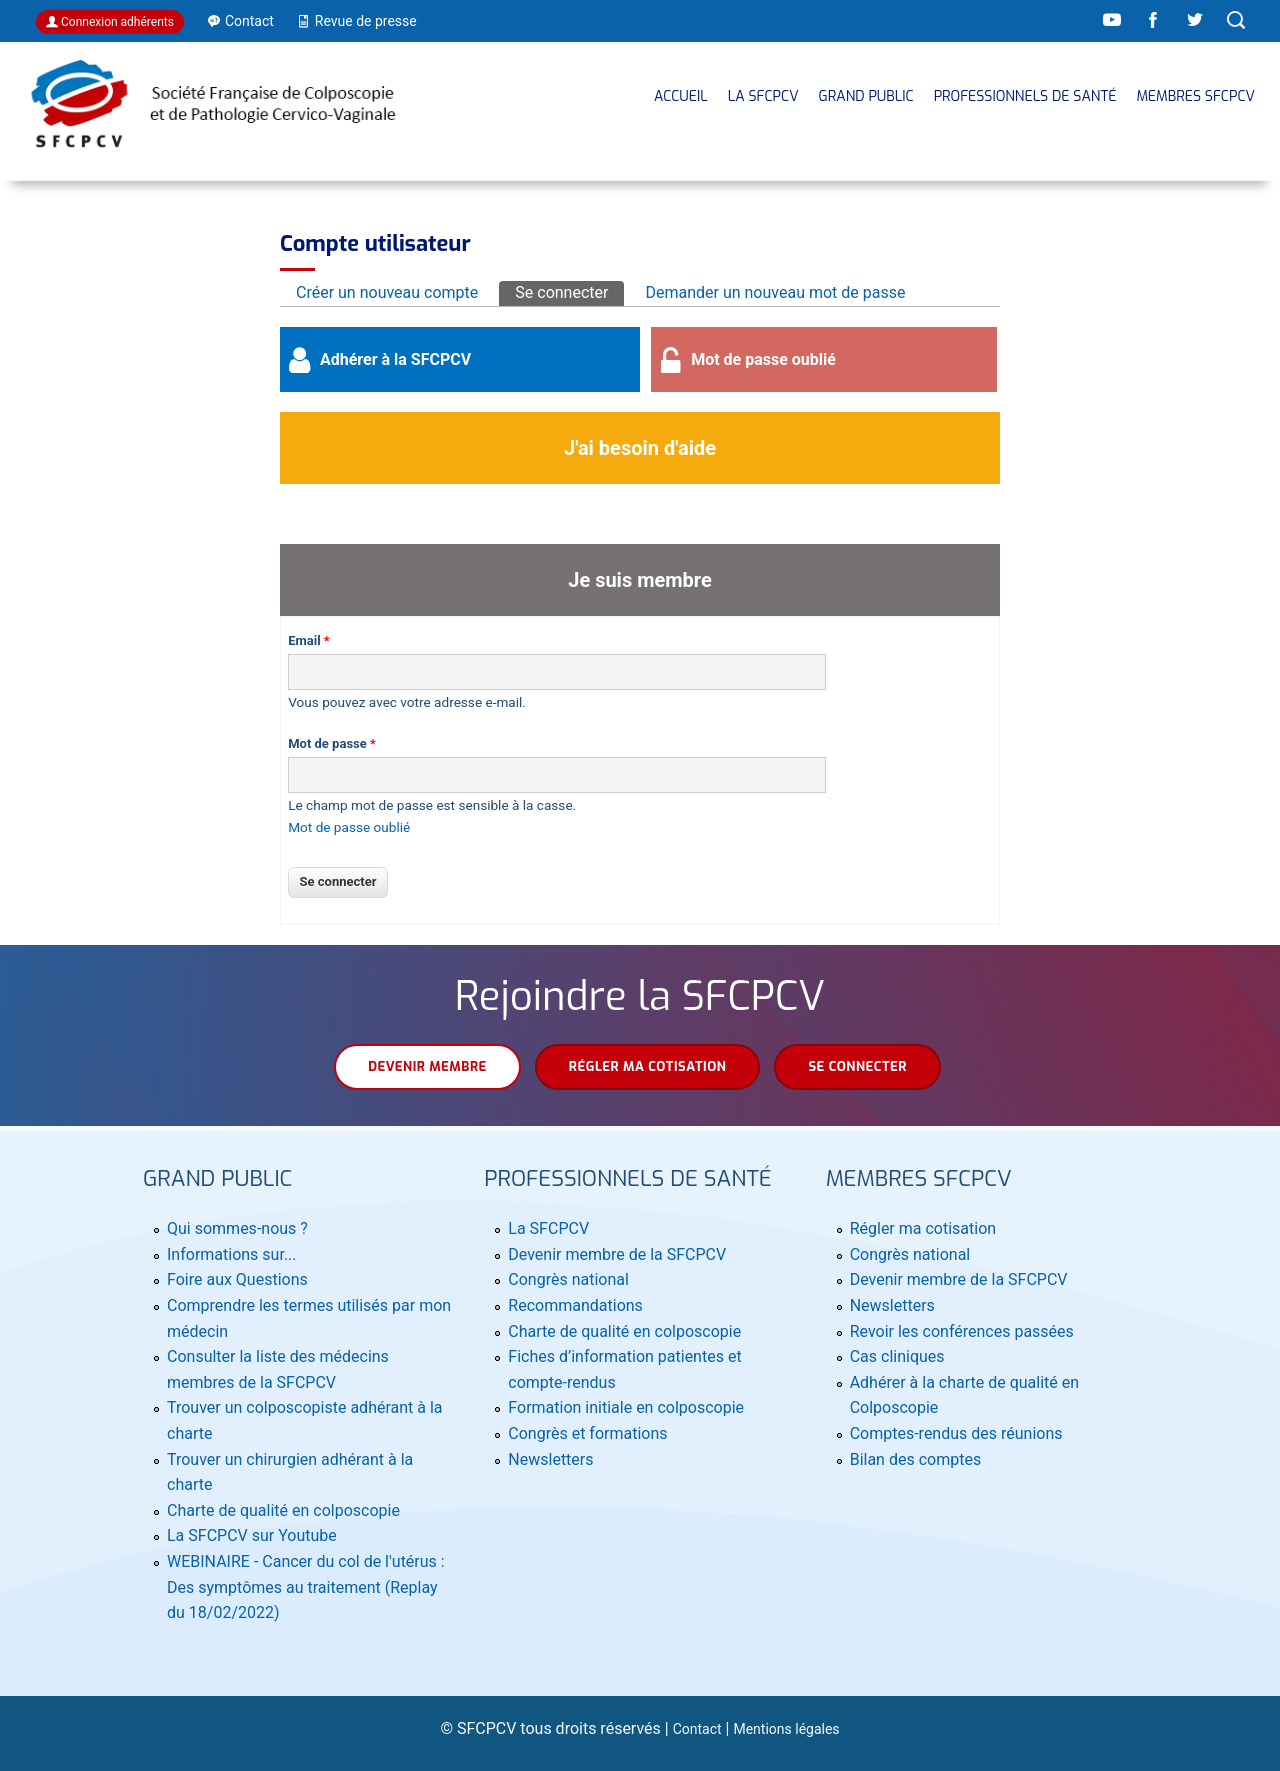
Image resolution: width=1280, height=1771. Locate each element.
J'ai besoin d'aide (640, 448)
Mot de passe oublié (763, 359)
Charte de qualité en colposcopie (283, 1510)
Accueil (681, 96)
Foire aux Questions (237, 1279)
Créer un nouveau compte (387, 292)
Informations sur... (232, 1254)
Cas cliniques (897, 1356)
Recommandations (575, 1305)
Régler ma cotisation (648, 1066)
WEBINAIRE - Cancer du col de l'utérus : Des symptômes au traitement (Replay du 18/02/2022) (306, 1587)
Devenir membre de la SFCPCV (617, 1254)
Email (309, 640)
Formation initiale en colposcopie (626, 1407)
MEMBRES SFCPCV (1195, 96)
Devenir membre (427, 1066)
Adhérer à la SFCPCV (395, 359)
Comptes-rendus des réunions (956, 1433)
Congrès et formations (587, 1433)
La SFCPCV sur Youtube (252, 1535)
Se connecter (569, 291)
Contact (697, 1729)
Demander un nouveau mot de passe (775, 292)
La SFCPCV (763, 96)
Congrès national (568, 1279)
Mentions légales (786, 1729)
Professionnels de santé (1025, 96)
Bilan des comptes (915, 1459)
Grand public (866, 96)
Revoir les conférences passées (962, 1331)
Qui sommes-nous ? (237, 1228)
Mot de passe (332, 743)
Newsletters (550, 1459)
